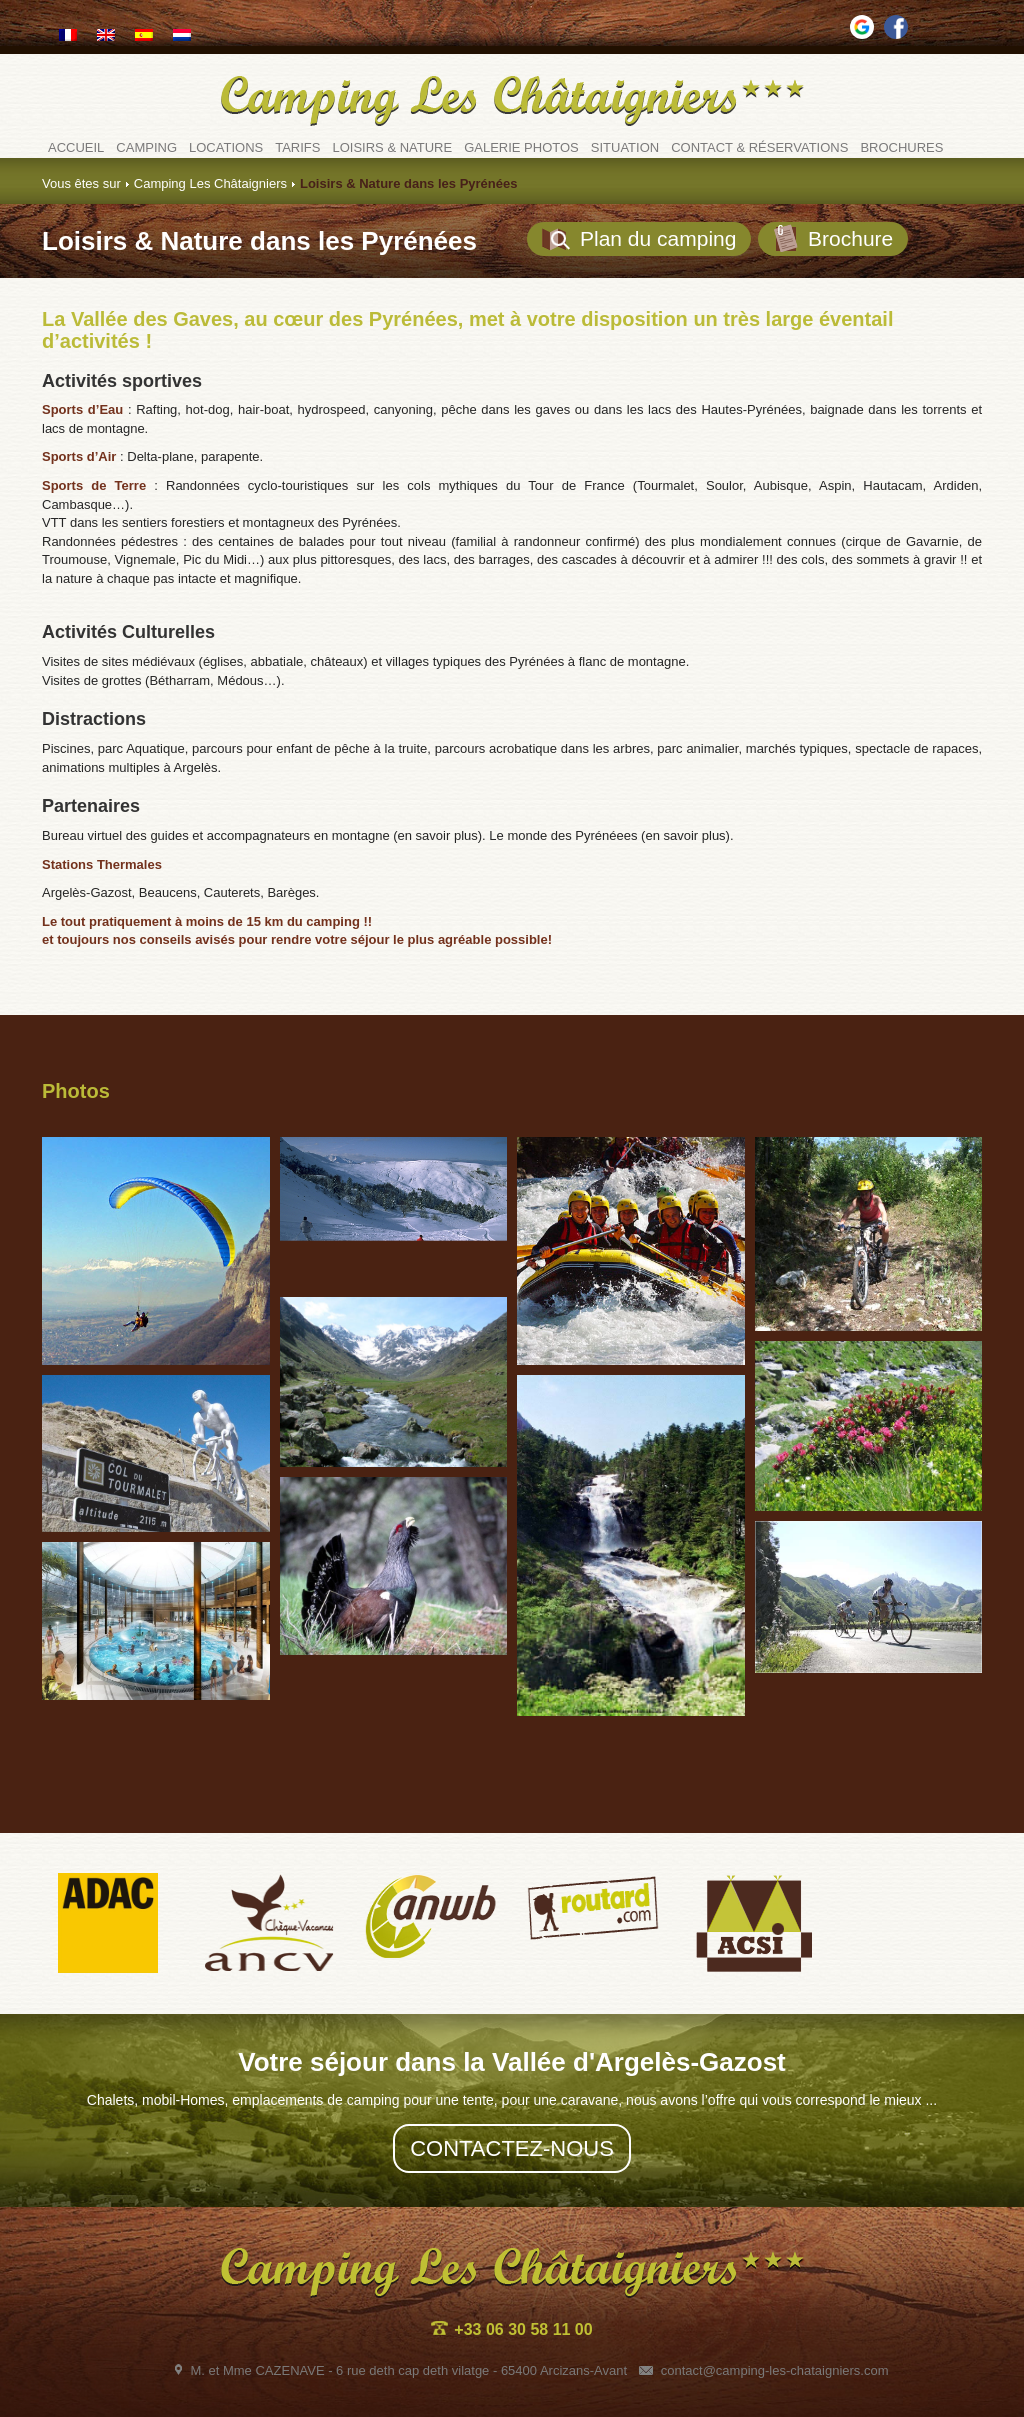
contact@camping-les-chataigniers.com (764, 2318)
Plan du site (440, 2392)
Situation (625, 147)
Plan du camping (639, 239)
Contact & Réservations (759, 147)
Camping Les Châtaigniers (210, 183)
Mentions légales (533, 2392)
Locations (226, 147)
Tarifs (297, 147)
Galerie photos (521, 147)
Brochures (901, 147)
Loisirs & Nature (392, 147)
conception (909, 2393)
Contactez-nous (512, 2096)
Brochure (833, 238)
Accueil (76, 147)
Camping (146, 147)
